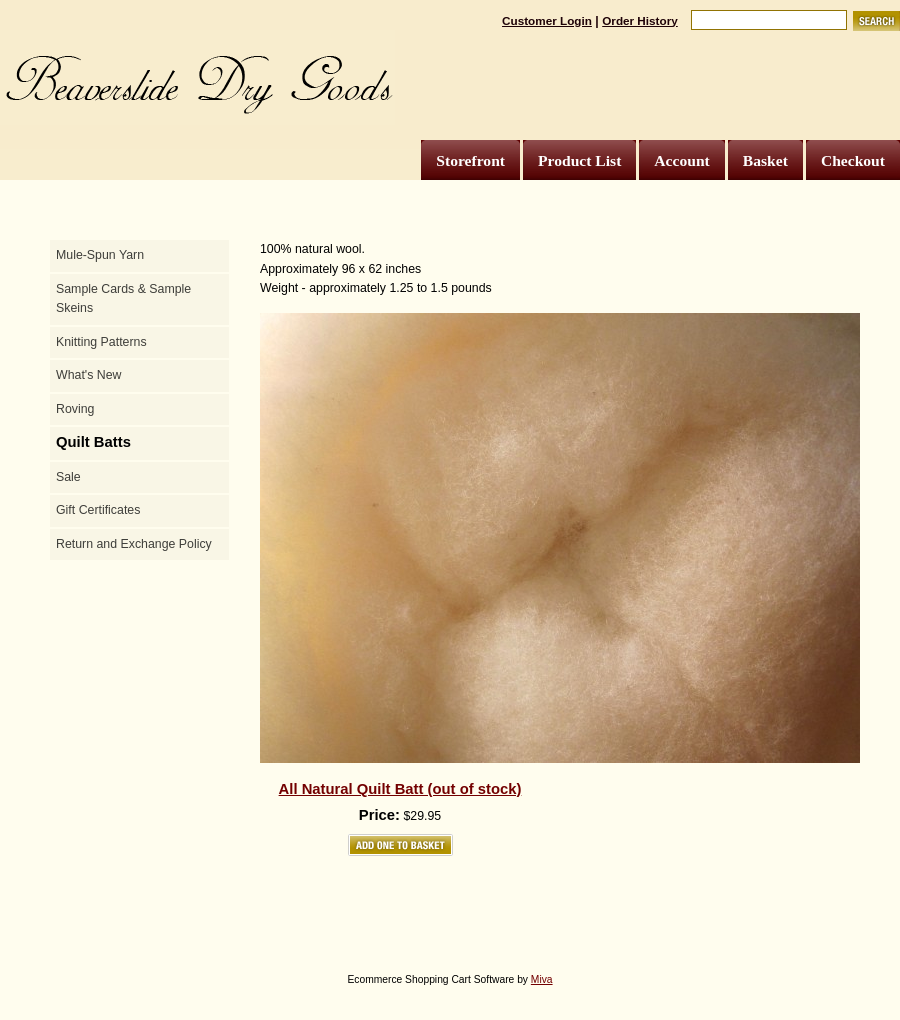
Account (681, 160)
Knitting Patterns (101, 342)
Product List (579, 160)
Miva (542, 979)
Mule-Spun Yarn (100, 255)
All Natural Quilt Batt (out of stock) (400, 789)
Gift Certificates (98, 510)
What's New (88, 375)
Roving (75, 409)
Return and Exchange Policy (134, 544)
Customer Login (547, 20)
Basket (765, 160)
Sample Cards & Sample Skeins (123, 299)
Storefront (470, 160)
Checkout (853, 160)
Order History (640, 20)
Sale (68, 477)
